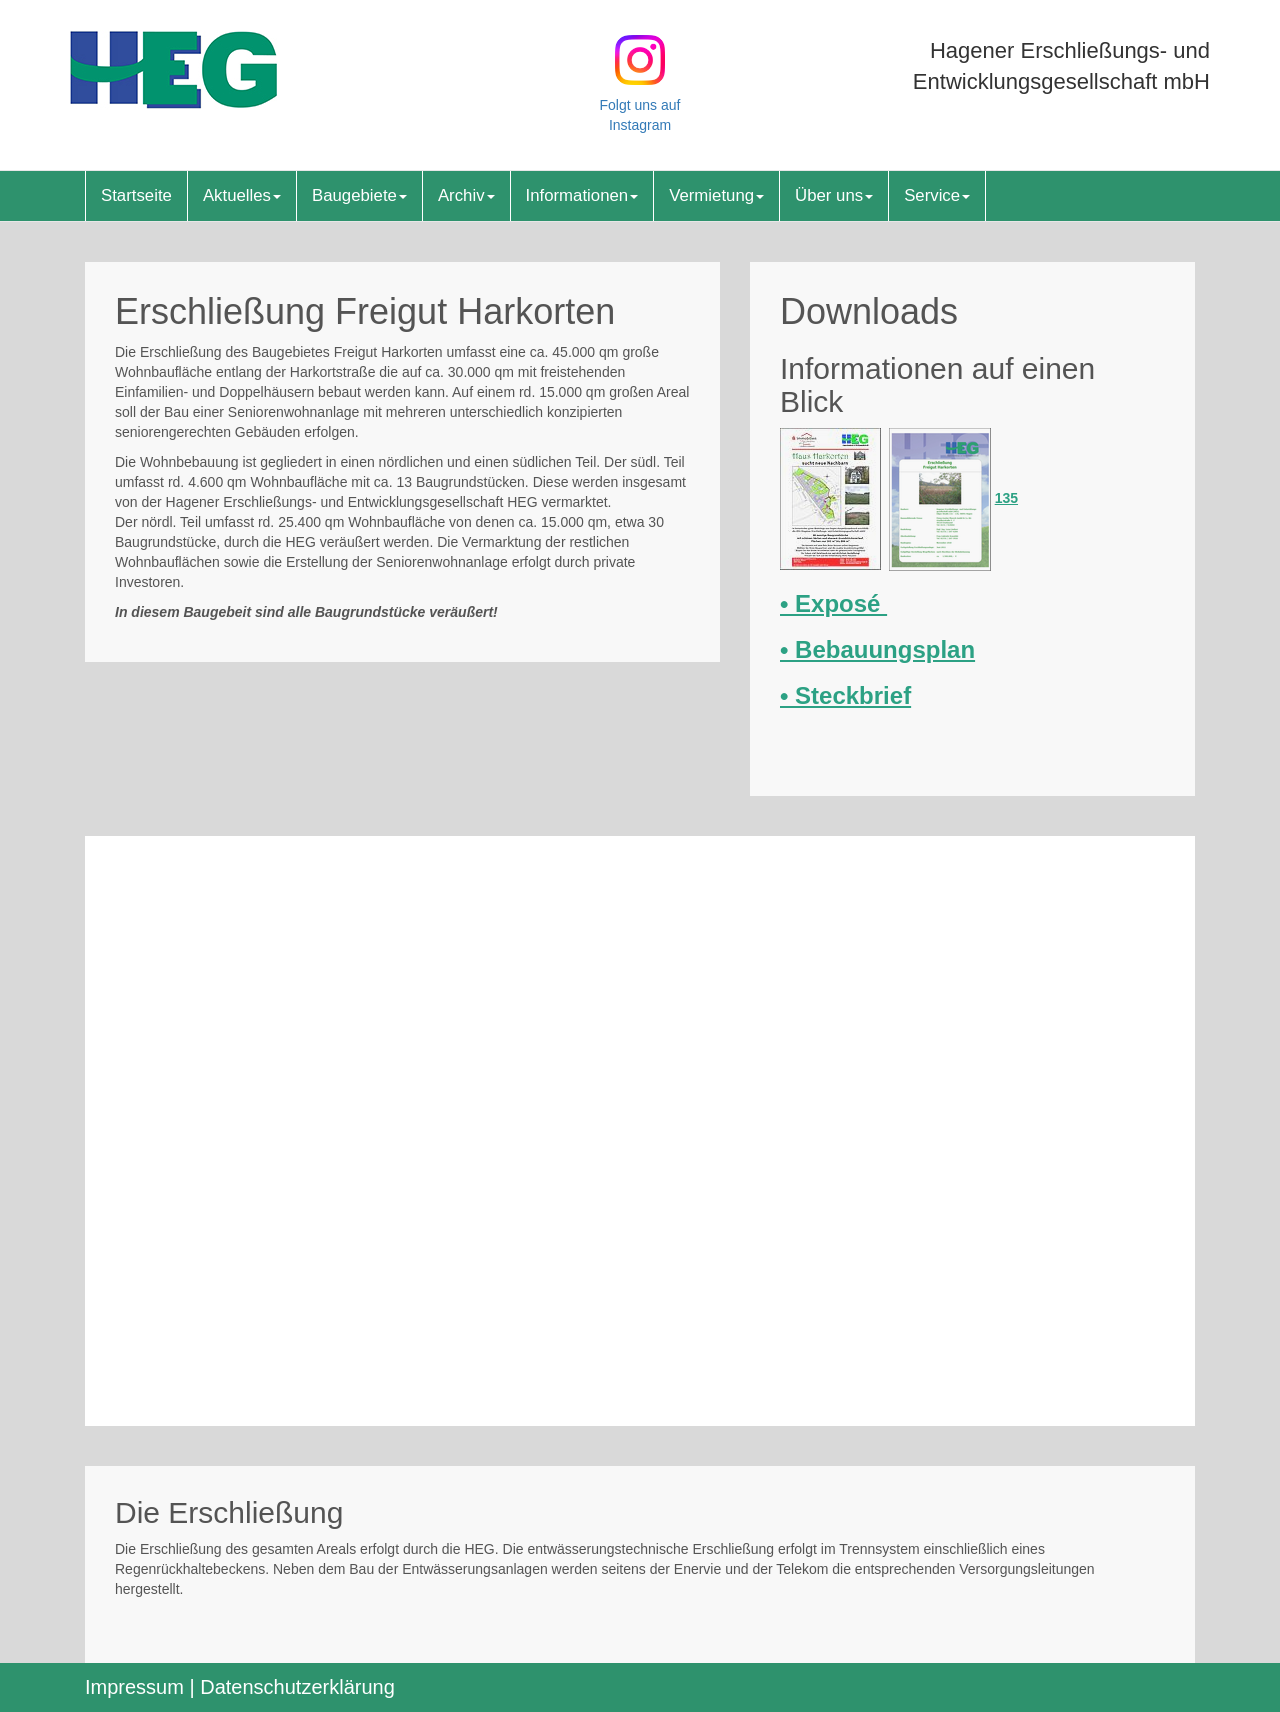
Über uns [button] (834, 195)
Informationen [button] (582, 195)
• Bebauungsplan (877, 649)
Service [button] (937, 195)
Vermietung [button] (716, 195)
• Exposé (833, 603)
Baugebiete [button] (359, 195)
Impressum (134, 1687)
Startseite (136, 195)
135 (1006, 498)
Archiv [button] (466, 195)
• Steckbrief (845, 695)
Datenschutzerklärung (297, 1687)
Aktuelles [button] (242, 195)
